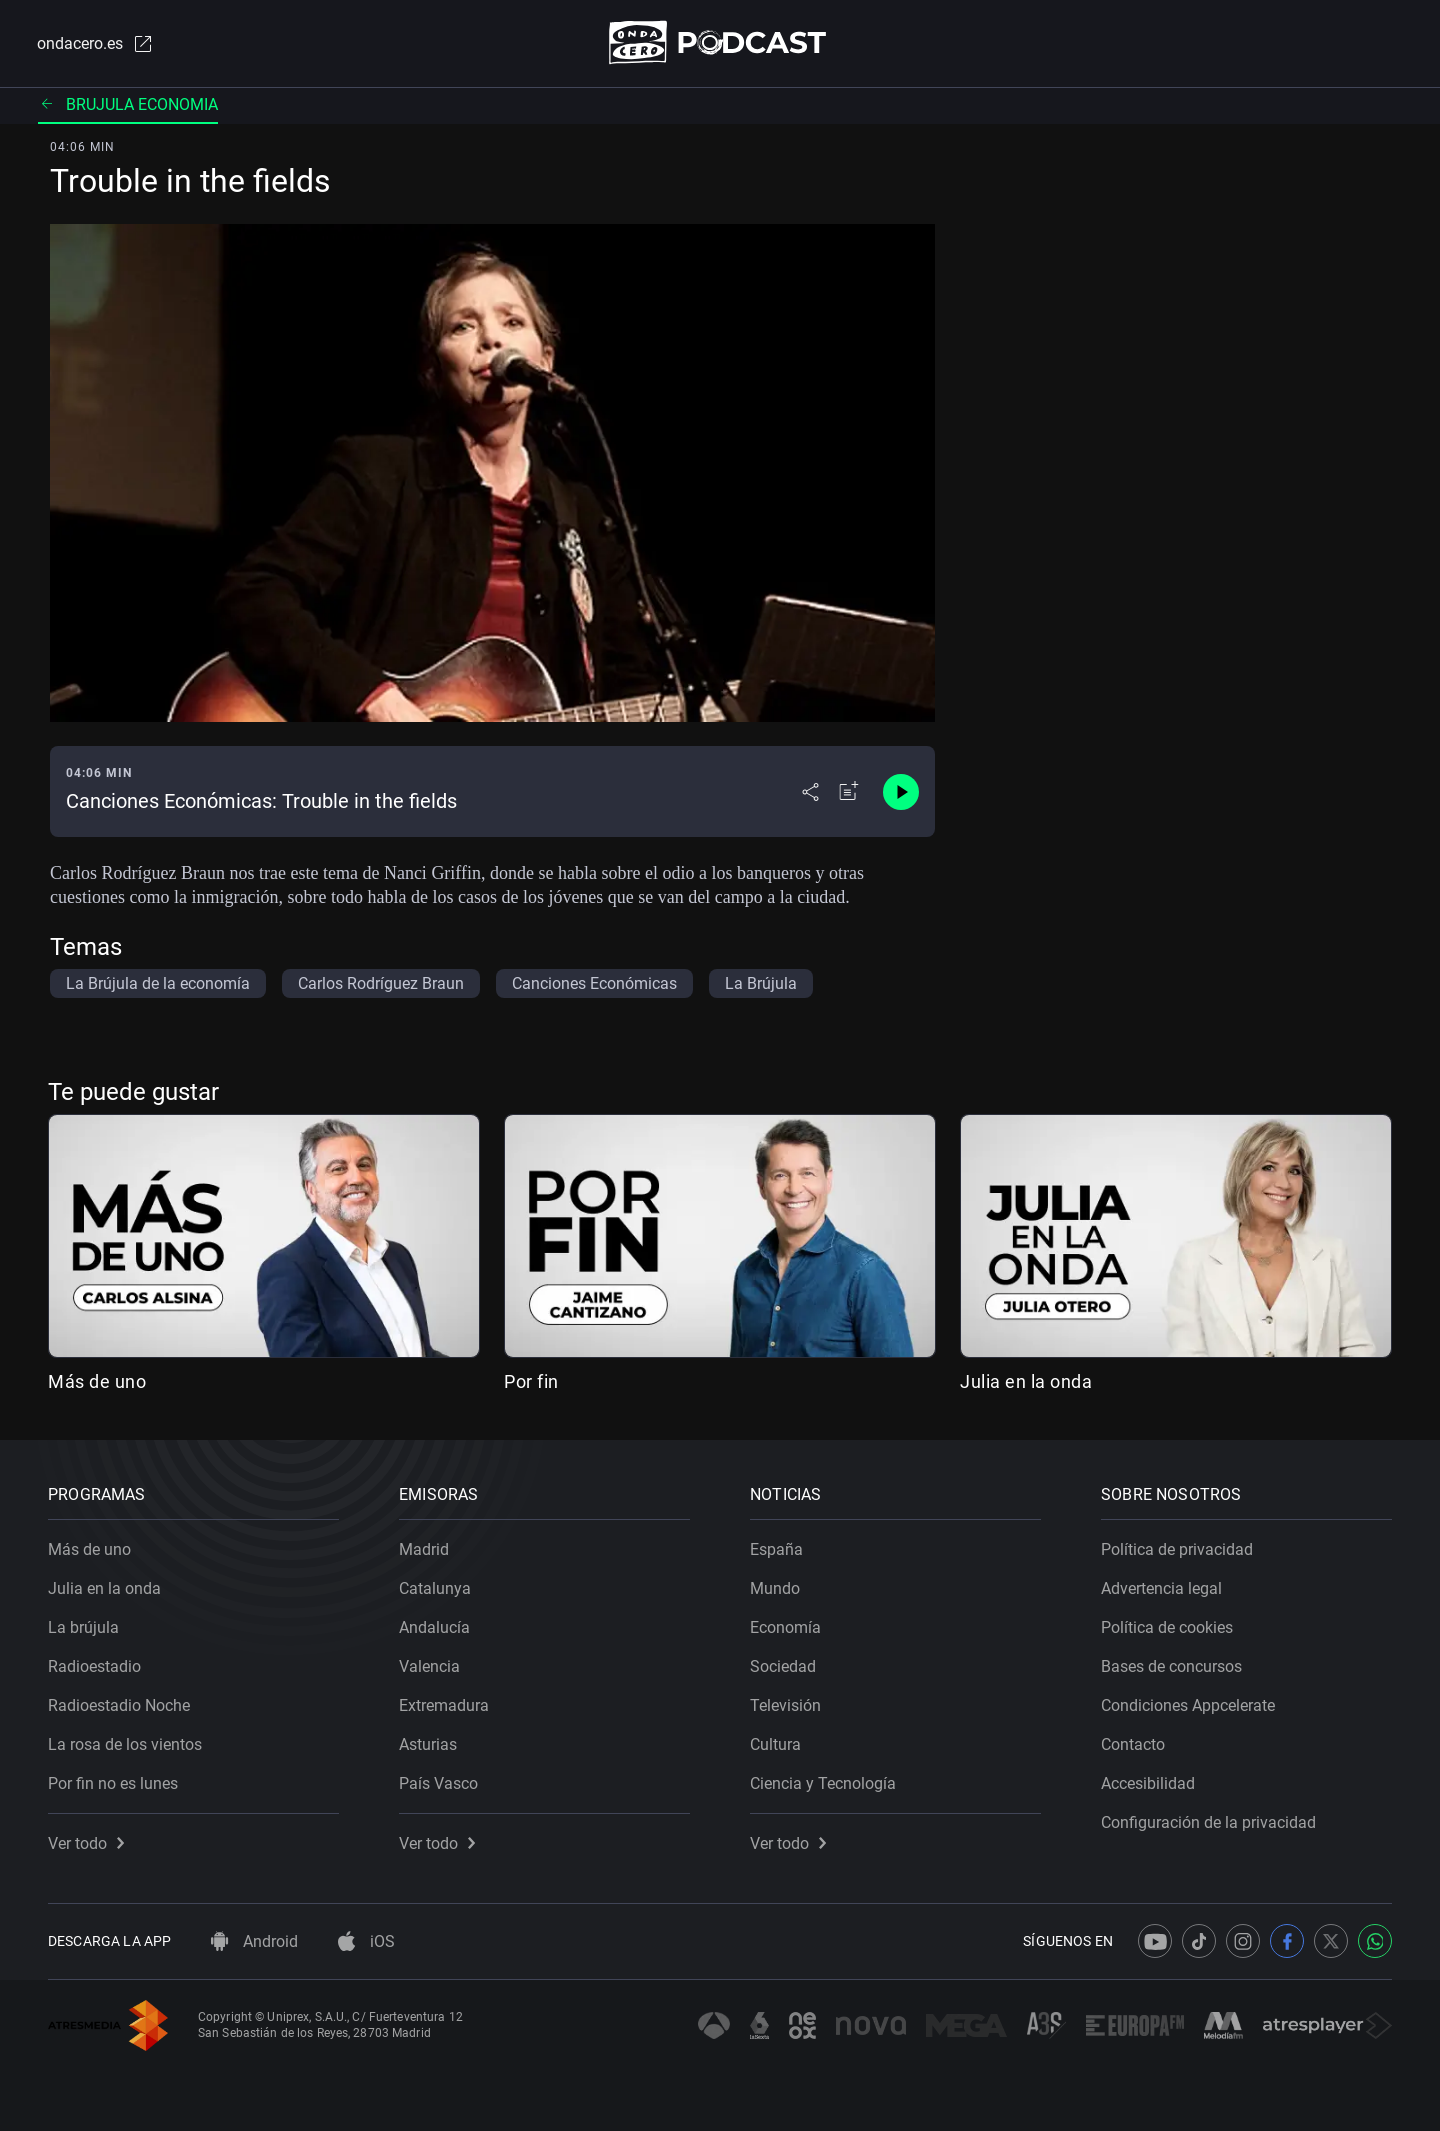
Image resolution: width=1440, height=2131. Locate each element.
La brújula (83, 1627)
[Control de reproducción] (901, 792)
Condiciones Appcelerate (1188, 1705)
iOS (366, 1941)
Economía (785, 1627)
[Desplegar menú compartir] (810, 792)
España (776, 1549)
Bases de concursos (1171, 1666)
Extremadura (444, 1705)
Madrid (424, 1549)
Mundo (775, 1588)
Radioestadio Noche (119, 1705)
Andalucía (434, 1627)
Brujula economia (128, 104)
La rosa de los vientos (125, 1744)
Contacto (1133, 1744)
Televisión (785, 1705)
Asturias (428, 1744)
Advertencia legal (1161, 1588)
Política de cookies (1167, 1627)
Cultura (775, 1744)
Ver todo (86, 1843)
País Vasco (438, 1783)
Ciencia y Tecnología (823, 1783)
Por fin (531, 1381)
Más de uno (97, 1381)
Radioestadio (94, 1666)
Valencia (429, 1666)
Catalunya (435, 1588)
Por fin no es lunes (113, 1783)
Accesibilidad (1148, 1783)
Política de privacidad (1177, 1549)
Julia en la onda (1026, 1381)
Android (254, 1941)
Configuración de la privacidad (1208, 1822)
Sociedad (783, 1666)
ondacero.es (96, 44)
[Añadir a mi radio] (849, 792)
